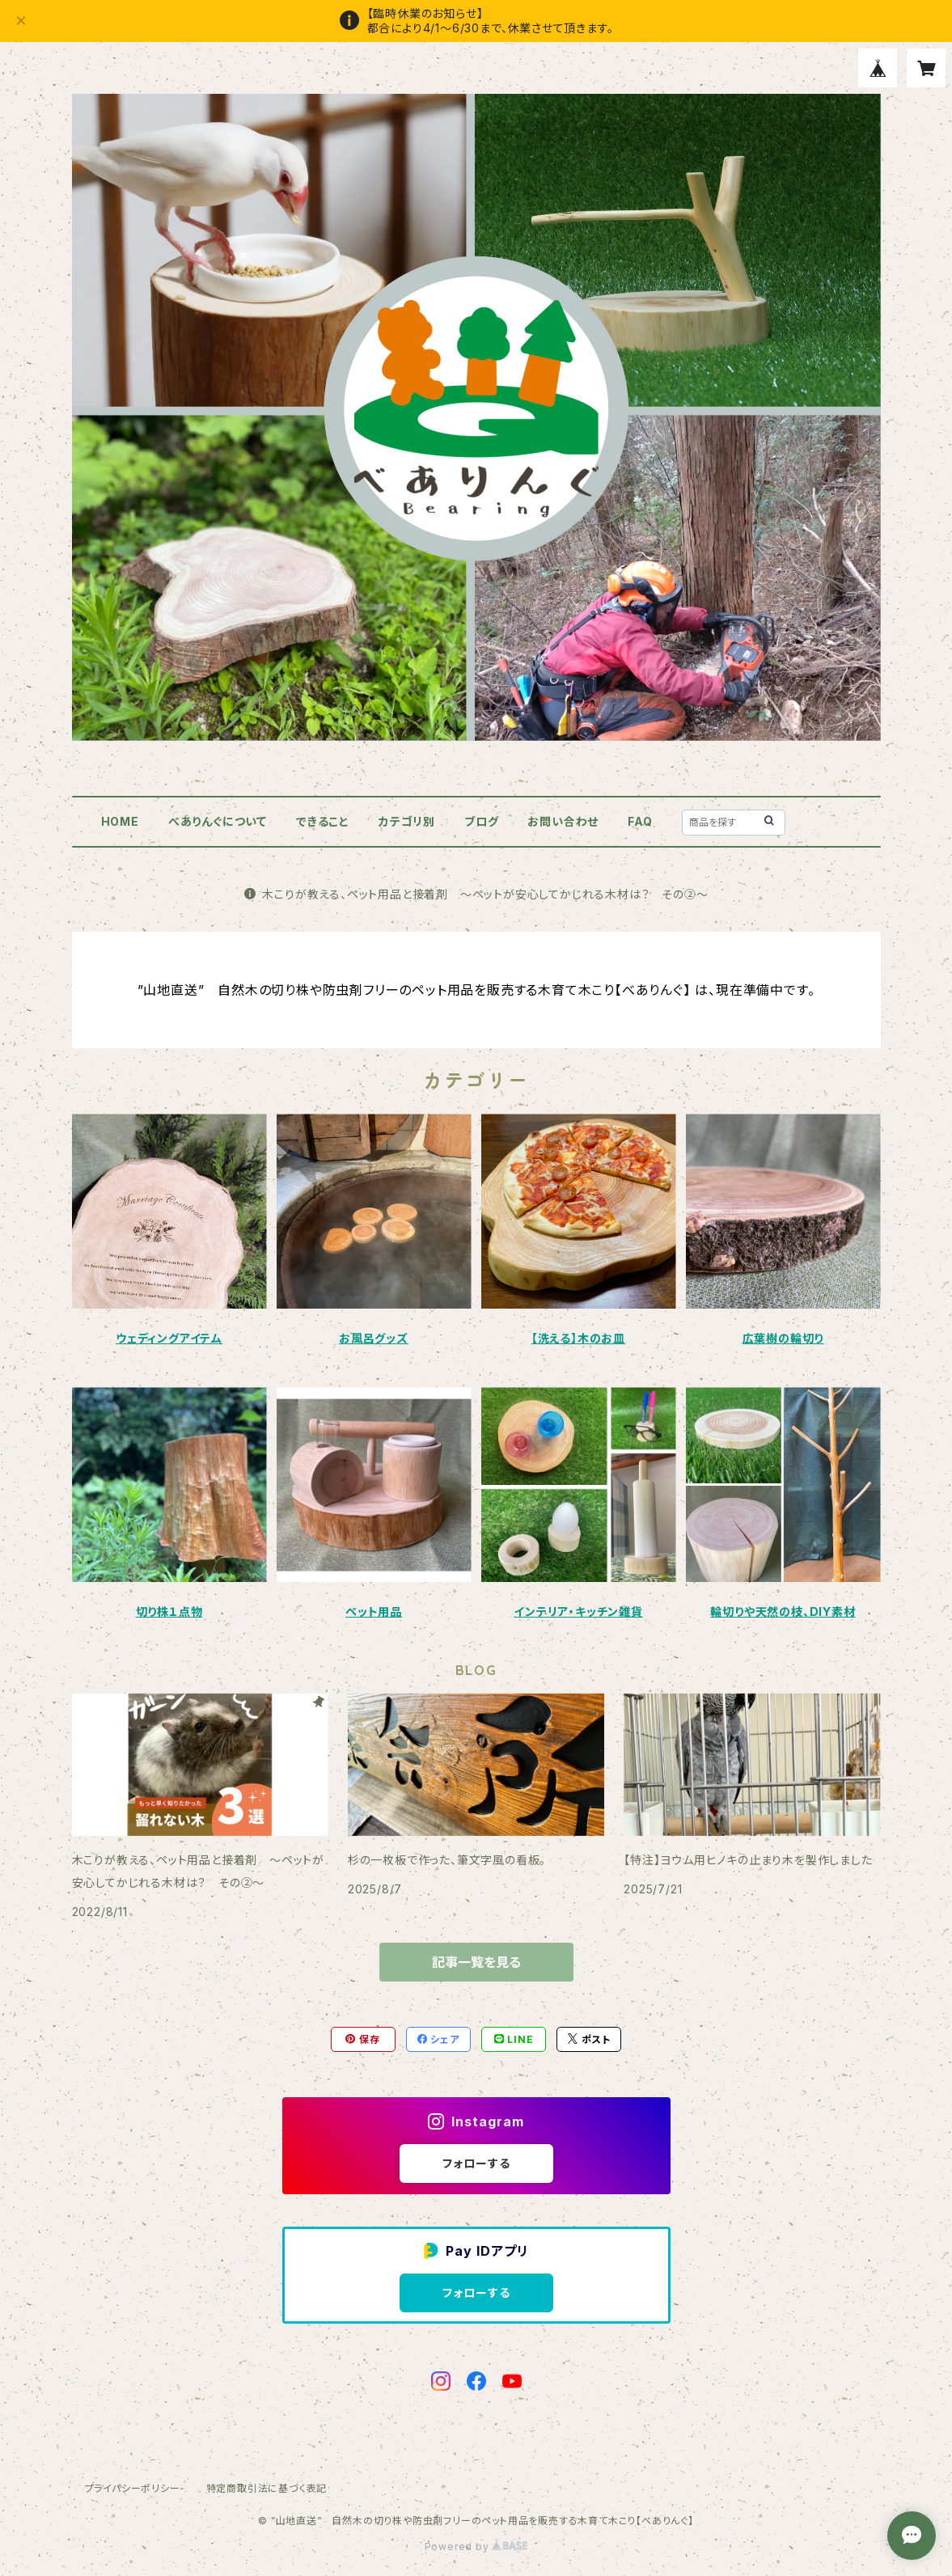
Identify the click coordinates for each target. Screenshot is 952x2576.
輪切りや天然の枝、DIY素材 (782, 1611)
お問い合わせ (563, 821)
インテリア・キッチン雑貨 (578, 1611)
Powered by (476, 2546)
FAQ (640, 821)
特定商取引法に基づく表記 (267, 2488)
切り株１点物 (169, 1611)
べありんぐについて (217, 821)
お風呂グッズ (373, 1338)
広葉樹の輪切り (783, 1338)
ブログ (481, 821)
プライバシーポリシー (132, 2488)
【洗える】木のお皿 (578, 1338)
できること (322, 821)
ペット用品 (373, 1611)
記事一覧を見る (476, 1962)
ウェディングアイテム (169, 1338)
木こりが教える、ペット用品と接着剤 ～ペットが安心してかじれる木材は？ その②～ (476, 894)
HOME (120, 821)
